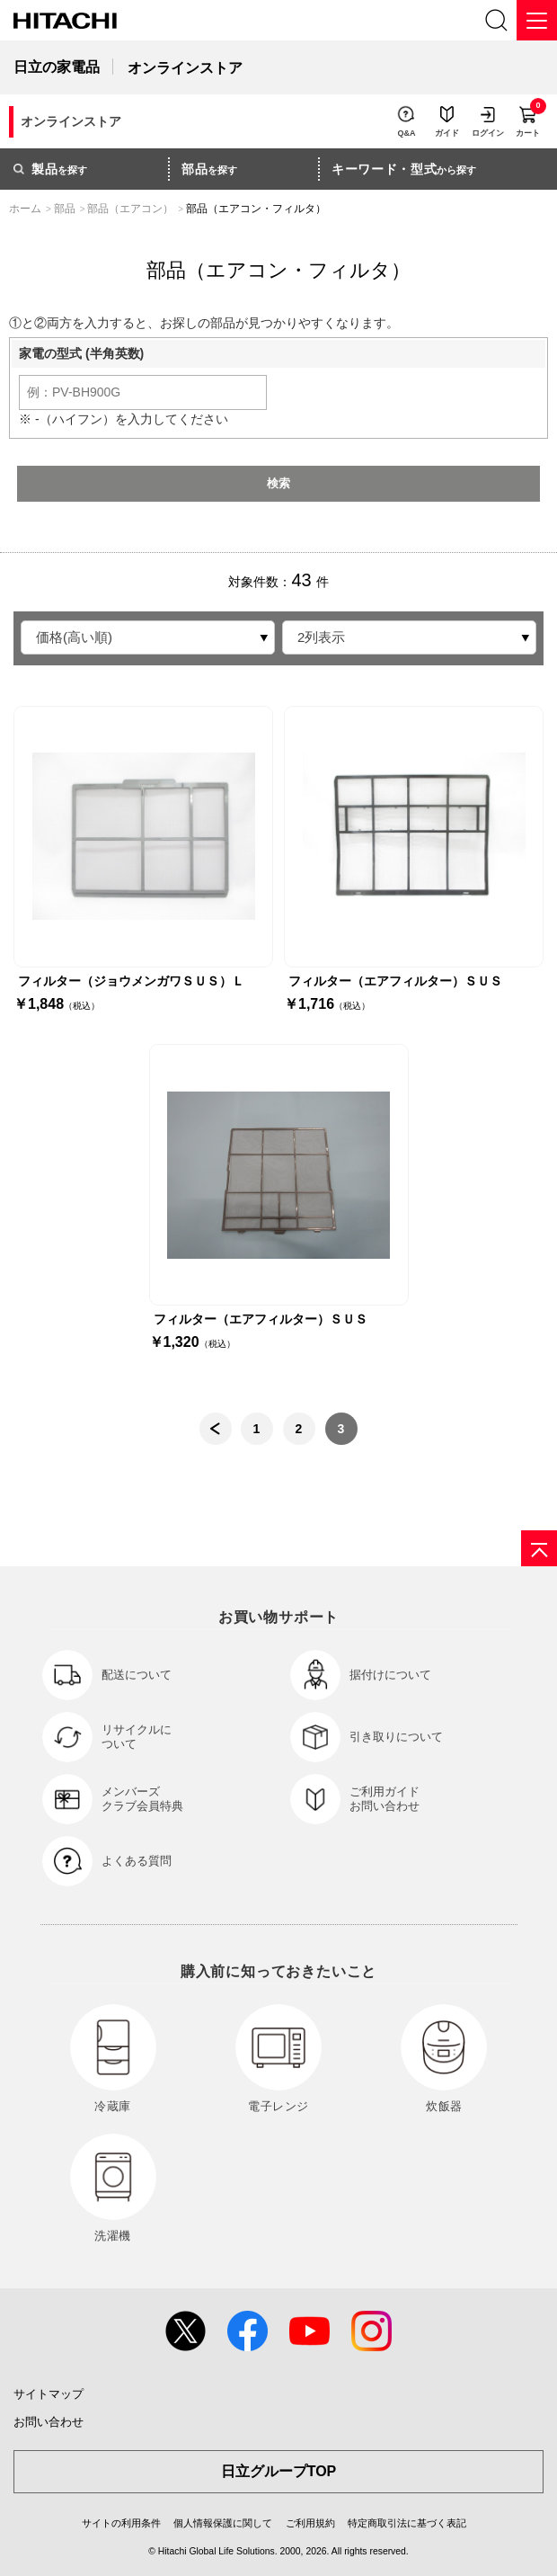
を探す (50, 169)
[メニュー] (537, 20)
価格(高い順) (74, 637)
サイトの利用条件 (121, 2523)
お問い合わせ (48, 2422)
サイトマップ (48, 2394)
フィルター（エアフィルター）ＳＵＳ (395, 981)
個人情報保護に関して (222, 2523)
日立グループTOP (279, 2471)
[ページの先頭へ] (539, 1548)
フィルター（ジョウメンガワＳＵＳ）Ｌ (131, 981)
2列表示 (321, 637)
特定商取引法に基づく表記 (407, 2523)
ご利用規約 (310, 2523)
